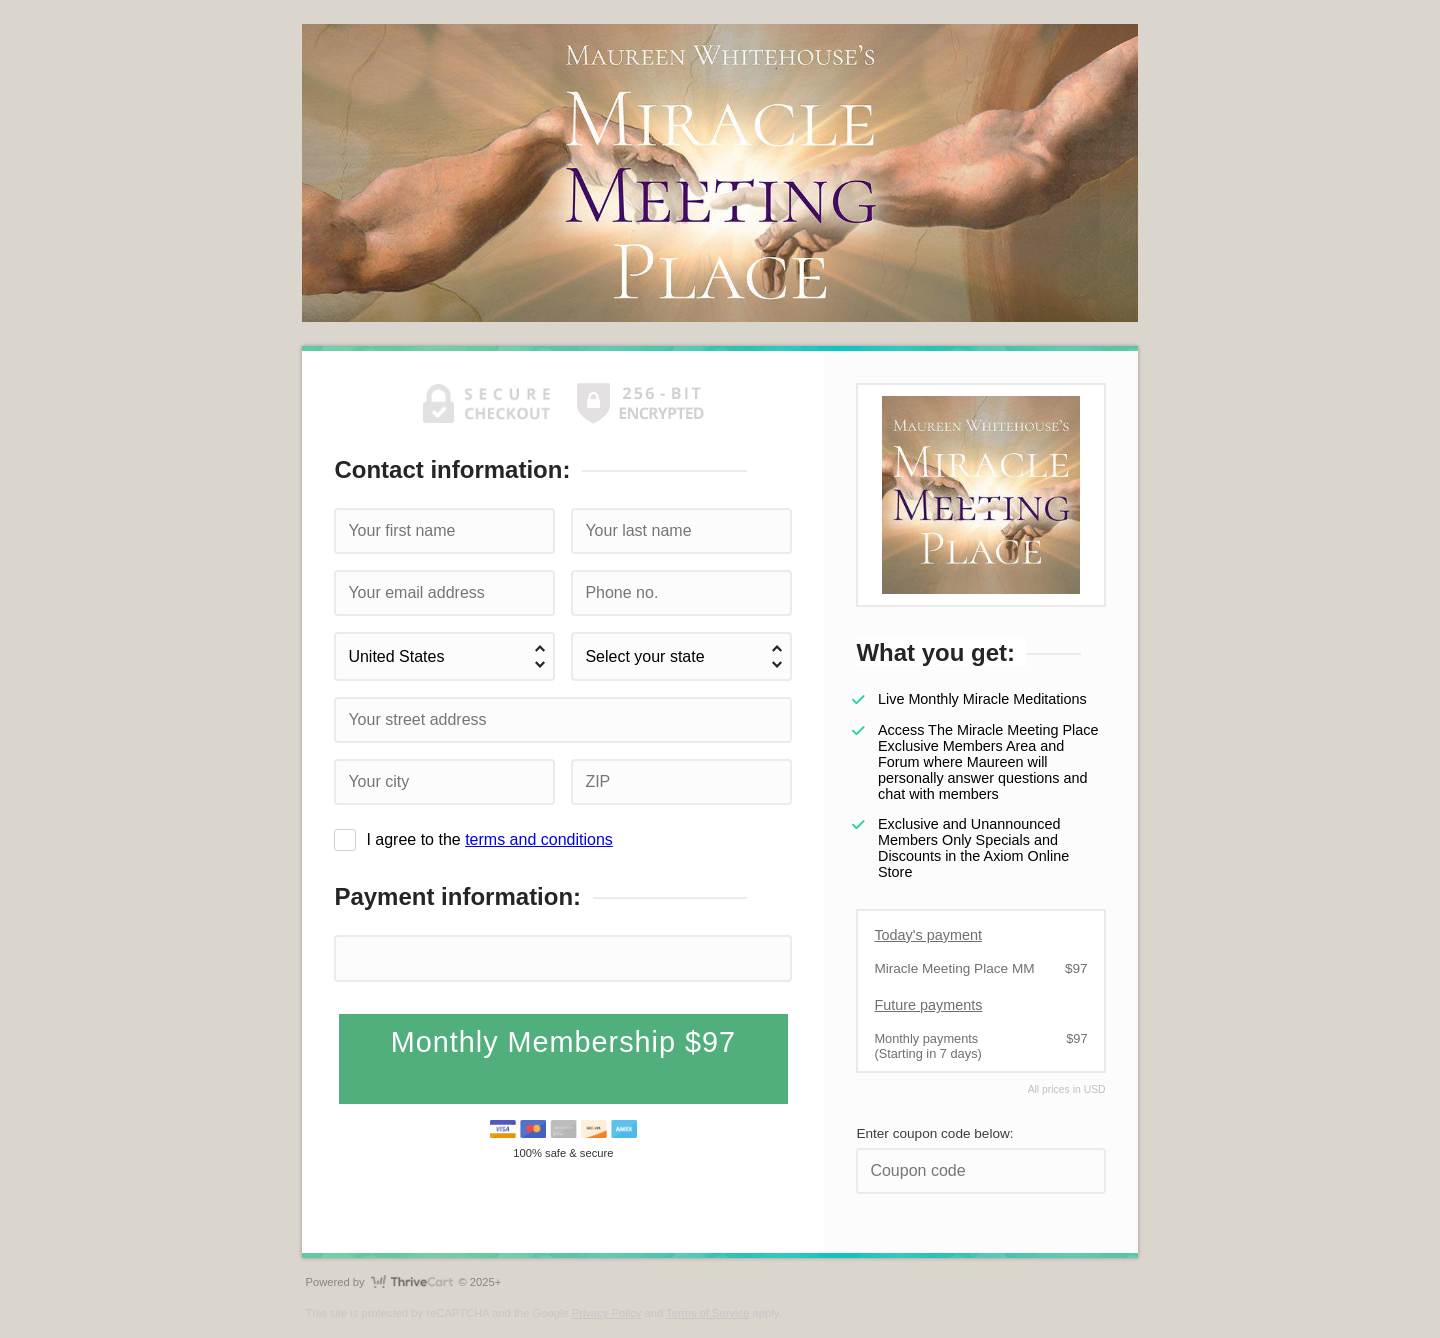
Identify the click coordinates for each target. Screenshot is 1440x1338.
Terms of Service (707, 1313)
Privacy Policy (607, 1313)
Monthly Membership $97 (563, 1042)
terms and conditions (539, 839)
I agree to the (489, 839)
